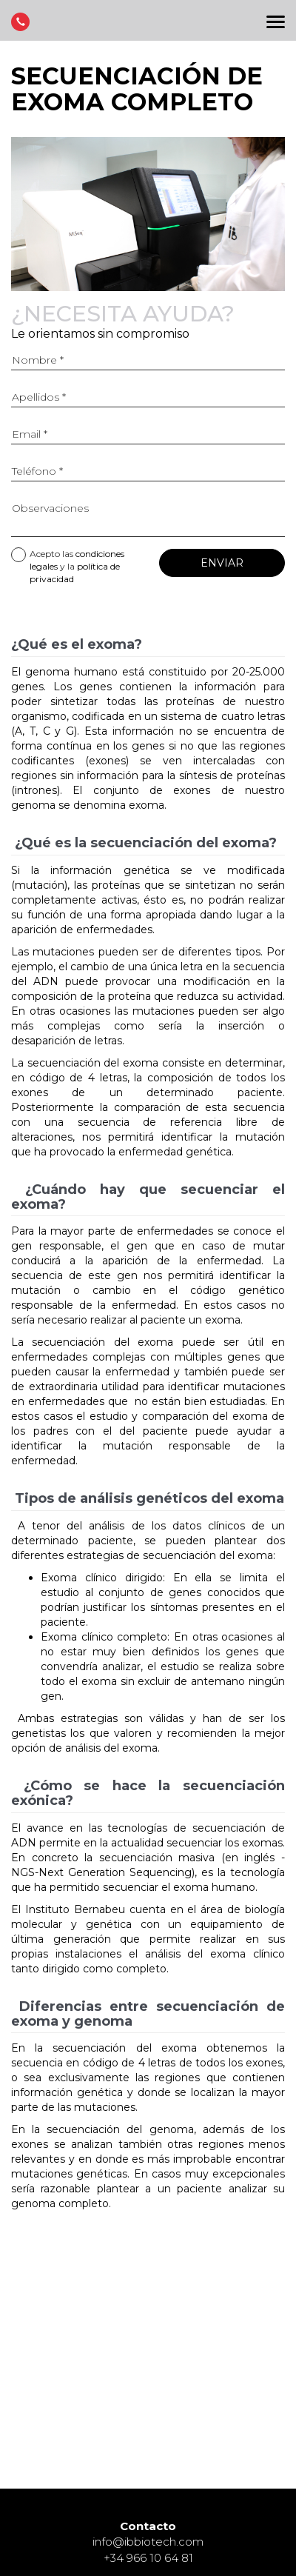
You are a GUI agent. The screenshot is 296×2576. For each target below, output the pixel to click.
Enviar (222, 563)
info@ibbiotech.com (148, 2542)
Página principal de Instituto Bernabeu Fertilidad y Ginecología (148, 24)
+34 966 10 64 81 (148, 2558)
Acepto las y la (67, 565)
